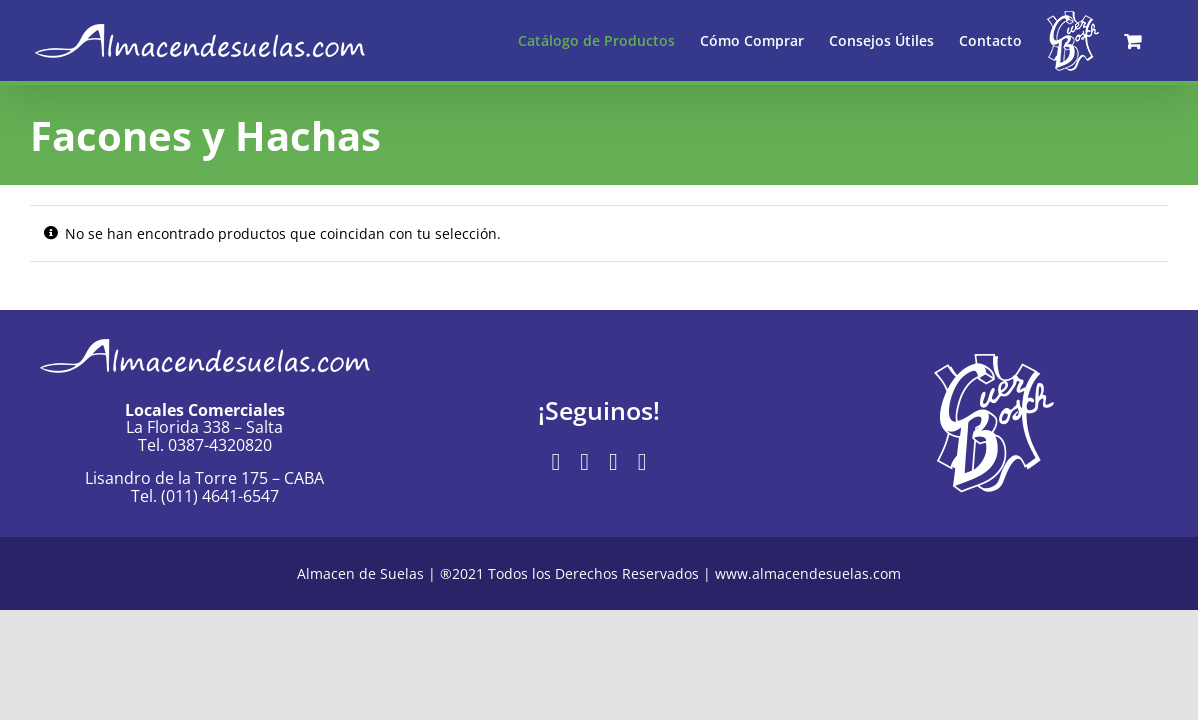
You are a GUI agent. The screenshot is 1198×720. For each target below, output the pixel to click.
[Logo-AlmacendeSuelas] (205, 331)
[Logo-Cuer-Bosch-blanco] (994, 360)
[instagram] (584, 462)
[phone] (642, 462)
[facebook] (555, 462)
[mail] (613, 462)
